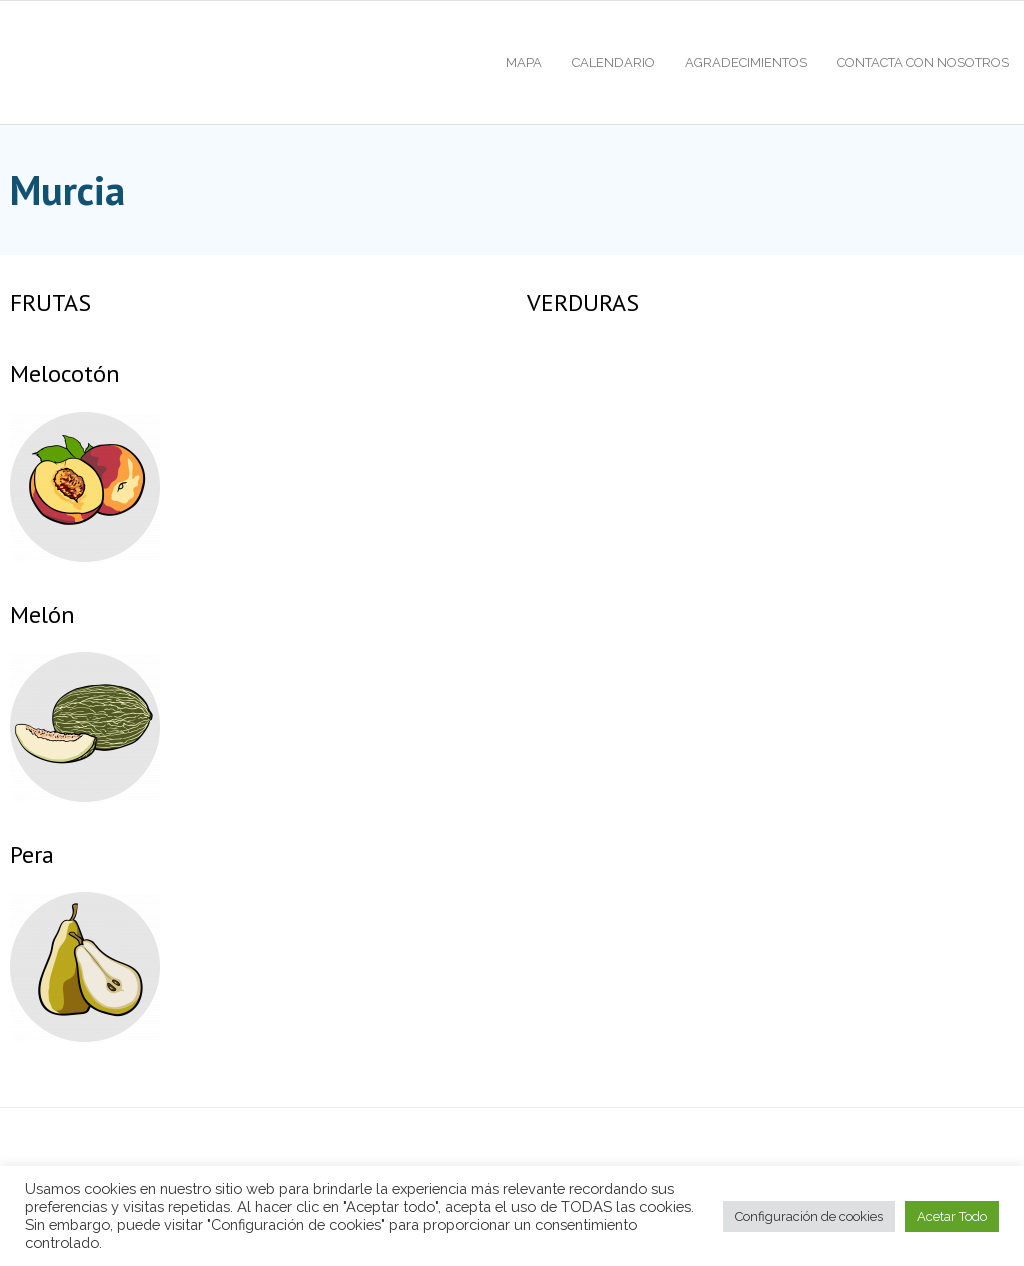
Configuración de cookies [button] (809, 1216)
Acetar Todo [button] (952, 1216)
